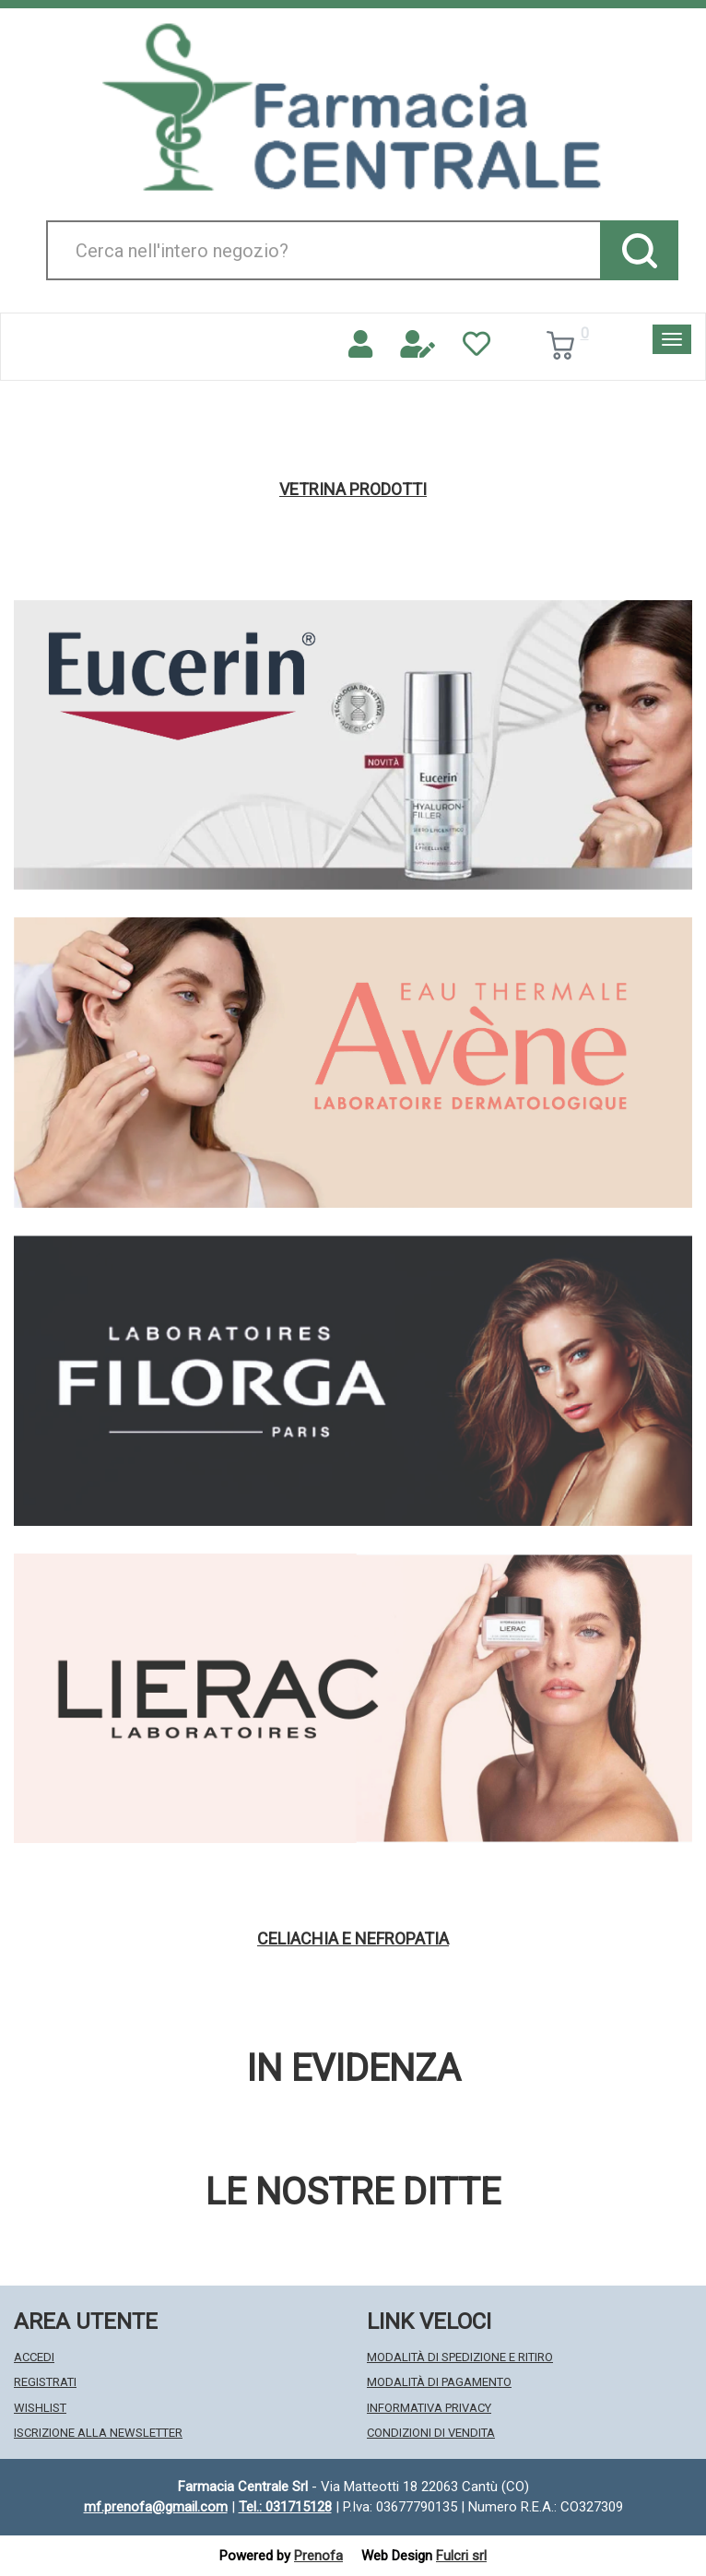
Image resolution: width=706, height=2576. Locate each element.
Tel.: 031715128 (285, 2507)
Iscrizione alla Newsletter (98, 2433)
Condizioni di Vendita (431, 2433)
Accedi (34, 2357)
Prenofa (318, 2555)
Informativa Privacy (429, 2408)
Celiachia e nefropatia (353, 1939)
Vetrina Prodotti (353, 489)
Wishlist (40, 2408)
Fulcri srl (461, 2555)
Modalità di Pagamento (439, 2382)
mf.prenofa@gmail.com (156, 2507)
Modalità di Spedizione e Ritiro (460, 2357)
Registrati (45, 2382)
